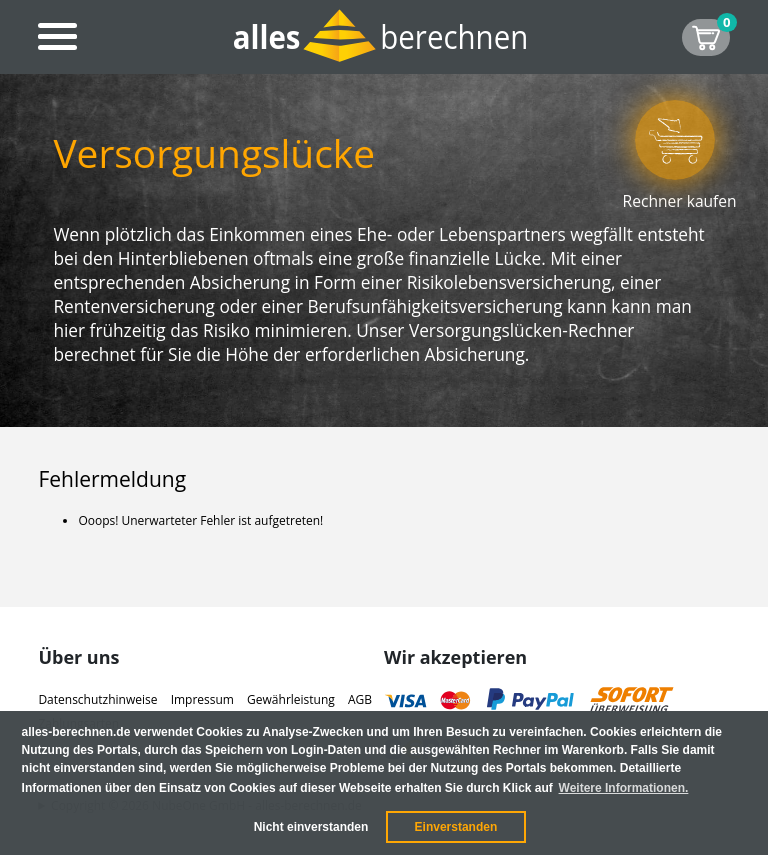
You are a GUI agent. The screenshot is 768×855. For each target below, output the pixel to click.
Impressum (202, 699)
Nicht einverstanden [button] (311, 827)
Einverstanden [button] (456, 827)
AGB (360, 699)
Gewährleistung (291, 699)
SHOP (718, 34)
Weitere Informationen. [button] (624, 788)
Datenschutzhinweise (97, 699)
